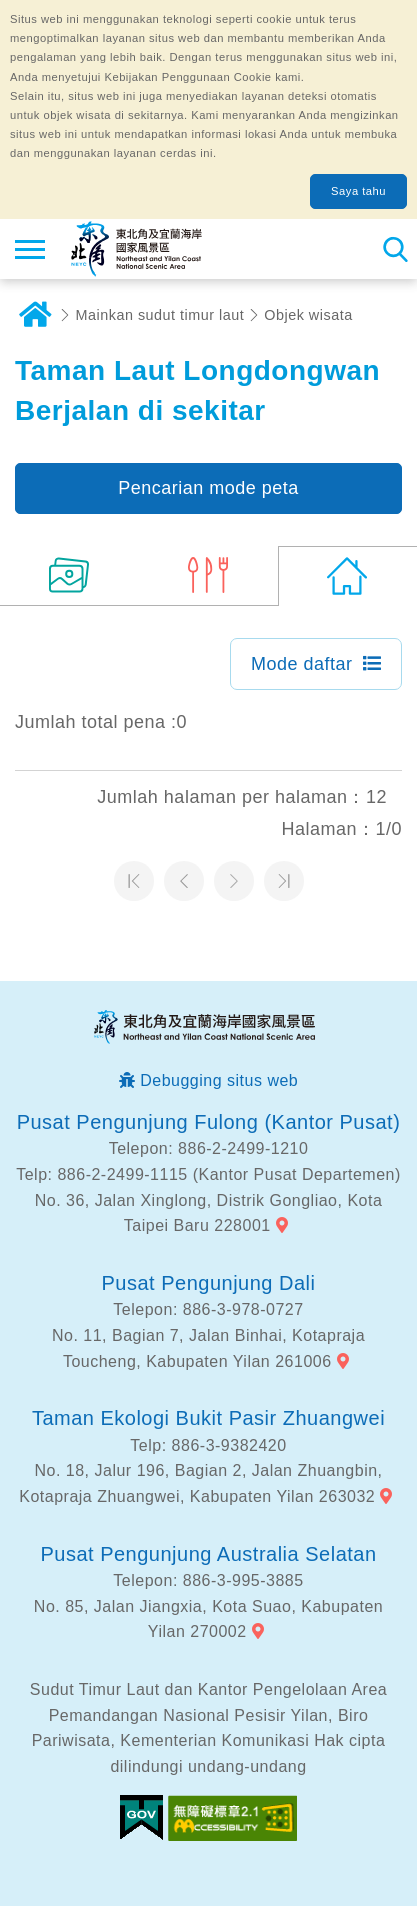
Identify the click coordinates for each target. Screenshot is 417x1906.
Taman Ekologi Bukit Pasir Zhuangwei (208, 1418)
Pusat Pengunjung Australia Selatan (208, 1554)
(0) (347, 576)
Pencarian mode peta (208, 488)
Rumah (35, 315)
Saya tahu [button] (358, 191)
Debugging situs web (219, 1080)
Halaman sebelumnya (184, 881)
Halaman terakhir (284, 881)
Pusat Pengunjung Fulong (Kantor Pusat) (209, 1122)
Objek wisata (308, 315)
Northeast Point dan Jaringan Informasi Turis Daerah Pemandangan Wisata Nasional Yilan (136, 249)
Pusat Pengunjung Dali (209, 1283)
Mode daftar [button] (302, 664)
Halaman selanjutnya (234, 881)
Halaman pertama (134, 881)
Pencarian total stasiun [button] (394, 249)
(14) (69, 576)
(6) (208, 576)
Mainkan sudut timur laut (160, 315)
